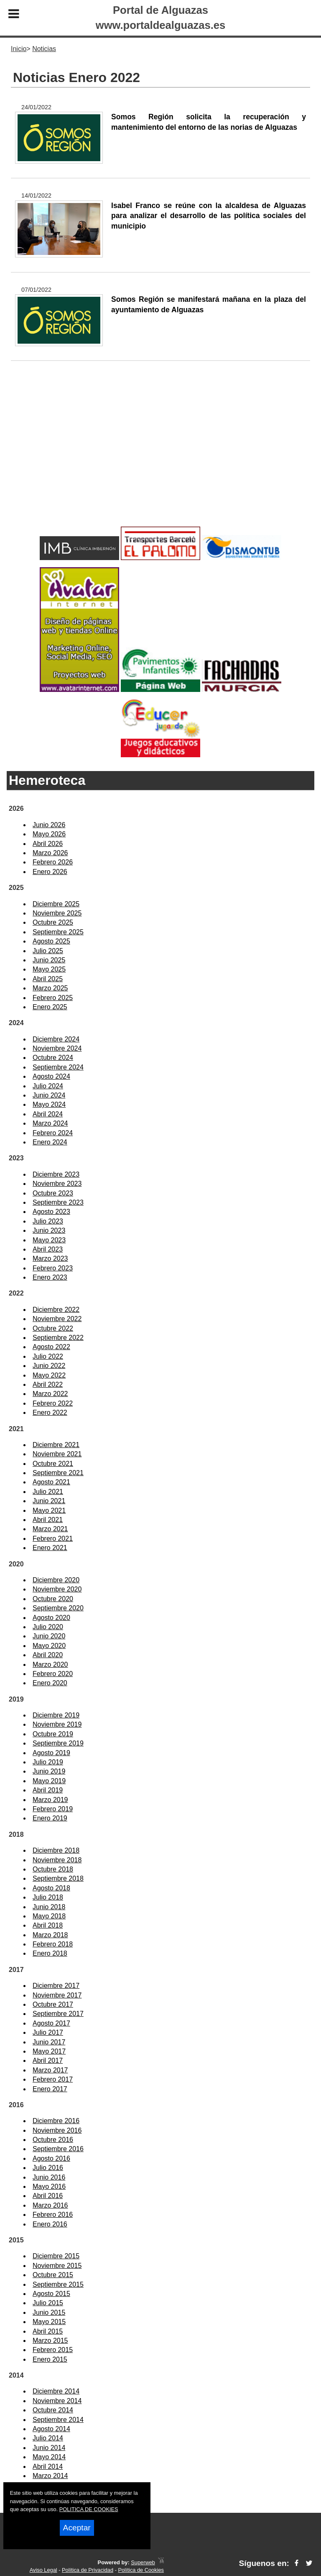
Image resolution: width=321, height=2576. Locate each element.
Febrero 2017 (53, 2079)
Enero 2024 (50, 1142)
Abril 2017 (48, 2060)
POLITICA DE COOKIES (88, 2509)
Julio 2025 (48, 950)
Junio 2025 (49, 960)
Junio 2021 (49, 1500)
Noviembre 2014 (57, 2400)
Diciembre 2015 (56, 2256)
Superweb (143, 2562)
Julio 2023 (48, 1221)
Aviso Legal (43, 2570)
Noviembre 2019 (57, 1724)
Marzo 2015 (50, 2340)
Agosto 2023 (51, 1211)
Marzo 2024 (50, 1123)
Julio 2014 (48, 2438)
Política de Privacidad (87, 2570)
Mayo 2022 (49, 1375)
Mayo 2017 (49, 2051)
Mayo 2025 (49, 969)
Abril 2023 (48, 1249)
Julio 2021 (48, 1491)
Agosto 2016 (51, 2158)
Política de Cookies (141, 2570)
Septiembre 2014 (58, 2419)
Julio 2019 (48, 1762)
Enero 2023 (50, 1277)
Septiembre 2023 (58, 1202)
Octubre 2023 (53, 1193)
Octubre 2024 (53, 1057)
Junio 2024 (49, 1095)
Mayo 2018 (49, 1916)
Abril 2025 (48, 978)
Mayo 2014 (49, 2456)
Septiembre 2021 (58, 1472)
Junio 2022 (49, 1365)
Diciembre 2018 (56, 1850)
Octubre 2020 (53, 1598)
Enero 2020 (50, 1682)
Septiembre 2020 (58, 1608)
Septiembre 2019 (58, 1743)
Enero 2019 (50, 1818)
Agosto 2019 (51, 1752)
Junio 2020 (49, 1636)
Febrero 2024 (53, 1132)
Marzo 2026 (50, 852)
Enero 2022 (50, 1412)
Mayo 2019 (49, 1780)
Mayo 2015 (49, 2321)
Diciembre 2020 (56, 1580)
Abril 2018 (48, 1925)
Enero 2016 (50, 2224)
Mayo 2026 (49, 834)
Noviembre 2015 (57, 2265)
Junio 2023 (49, 1230)
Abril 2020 (48, 1654)
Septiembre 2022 (58, 1337)
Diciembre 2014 (56, 2391)
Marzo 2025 (50, 988)
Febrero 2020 (53, 1673)
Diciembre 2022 (56, 1309)
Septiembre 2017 (58, 2013)
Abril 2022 (48, 1384)
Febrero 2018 (53, 1944)
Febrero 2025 (53, 997)
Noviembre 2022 (57, 1318)
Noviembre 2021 (57, 1454)
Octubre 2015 (53, 2274)
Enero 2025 (50, 1006)
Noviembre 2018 (57, 1860)
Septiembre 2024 (58, 1067)
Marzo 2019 (50, 1799)
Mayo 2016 (49, 2186)
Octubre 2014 (53, 2410)
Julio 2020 (48, 1626)
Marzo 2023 (50, 1258)
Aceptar (77, 2527)
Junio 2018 (49, 1906)
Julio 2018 (48, 1897)
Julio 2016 (48, 2167)
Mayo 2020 (49, 1645)
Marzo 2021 (50, 1528)
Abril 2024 (48, 1114)
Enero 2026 (50, 871)
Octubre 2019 (53, 1734)
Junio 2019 (49, 1771)
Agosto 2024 (51, 1076)
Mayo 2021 (49, 1510)
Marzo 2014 (50, 2475)
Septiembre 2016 (58, 2148)
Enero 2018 (50, 1953)
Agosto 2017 (51, 2023)
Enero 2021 (50, 1547)
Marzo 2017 (50, 2070)
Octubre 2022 (53, 1328)
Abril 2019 (48, 1790)
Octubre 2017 (53, 2004)
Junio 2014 (49, 2447)
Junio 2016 (49, 2177)
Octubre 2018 (53, 1869)
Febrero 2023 (53, 1268)
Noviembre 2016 (57, 2130)
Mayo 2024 (49, 1104)
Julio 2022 (48, 1356)
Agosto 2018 (51, 1888)
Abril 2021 (48, 1519)
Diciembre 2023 (56, 1174)
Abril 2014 (48, 2466)
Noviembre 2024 (57, 1048)
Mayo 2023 (49, 1240)
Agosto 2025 (51, 941)
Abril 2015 (48, 2331)
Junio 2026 (49, 824)
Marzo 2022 (50, 1393)
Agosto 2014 (51, 2428)
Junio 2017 (49, 2042)
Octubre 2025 (53, 922)
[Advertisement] (160, 457)
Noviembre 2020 (57, 1589)
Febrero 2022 (53, 1403)
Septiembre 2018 (58, 1878)
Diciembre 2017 (56, 1985)
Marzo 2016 (50, 2205)
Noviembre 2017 (57, 1995)
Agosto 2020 (51, 1617)
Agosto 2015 (51, 2293)
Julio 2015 (48, 2302)
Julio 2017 (48, 2032)
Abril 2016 (48, 2195)
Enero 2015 (50, 2359)
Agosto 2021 (51, 1482)
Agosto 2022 (51, 1346)
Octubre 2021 (53, 1463)
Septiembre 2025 (58, 932)
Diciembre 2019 (56, 1715)
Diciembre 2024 (56, 1039)
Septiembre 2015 (58, 2284)
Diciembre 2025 (56, 904)
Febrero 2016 (53, 2214)
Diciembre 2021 (56, 1444)
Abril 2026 (48, 843)
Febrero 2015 (53, 2349)
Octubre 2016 (53, 2139)
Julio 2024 (48, 1086)
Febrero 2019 (53, 1808)
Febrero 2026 (53, 862)
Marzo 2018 (50, 1934)
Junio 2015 (49, 2312)
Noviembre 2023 (57, 1183)
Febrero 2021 (53, 1538)
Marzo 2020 (50, 1664)
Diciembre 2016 (56, 2120)
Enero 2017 (50, 2089)
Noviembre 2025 (57, 913)
